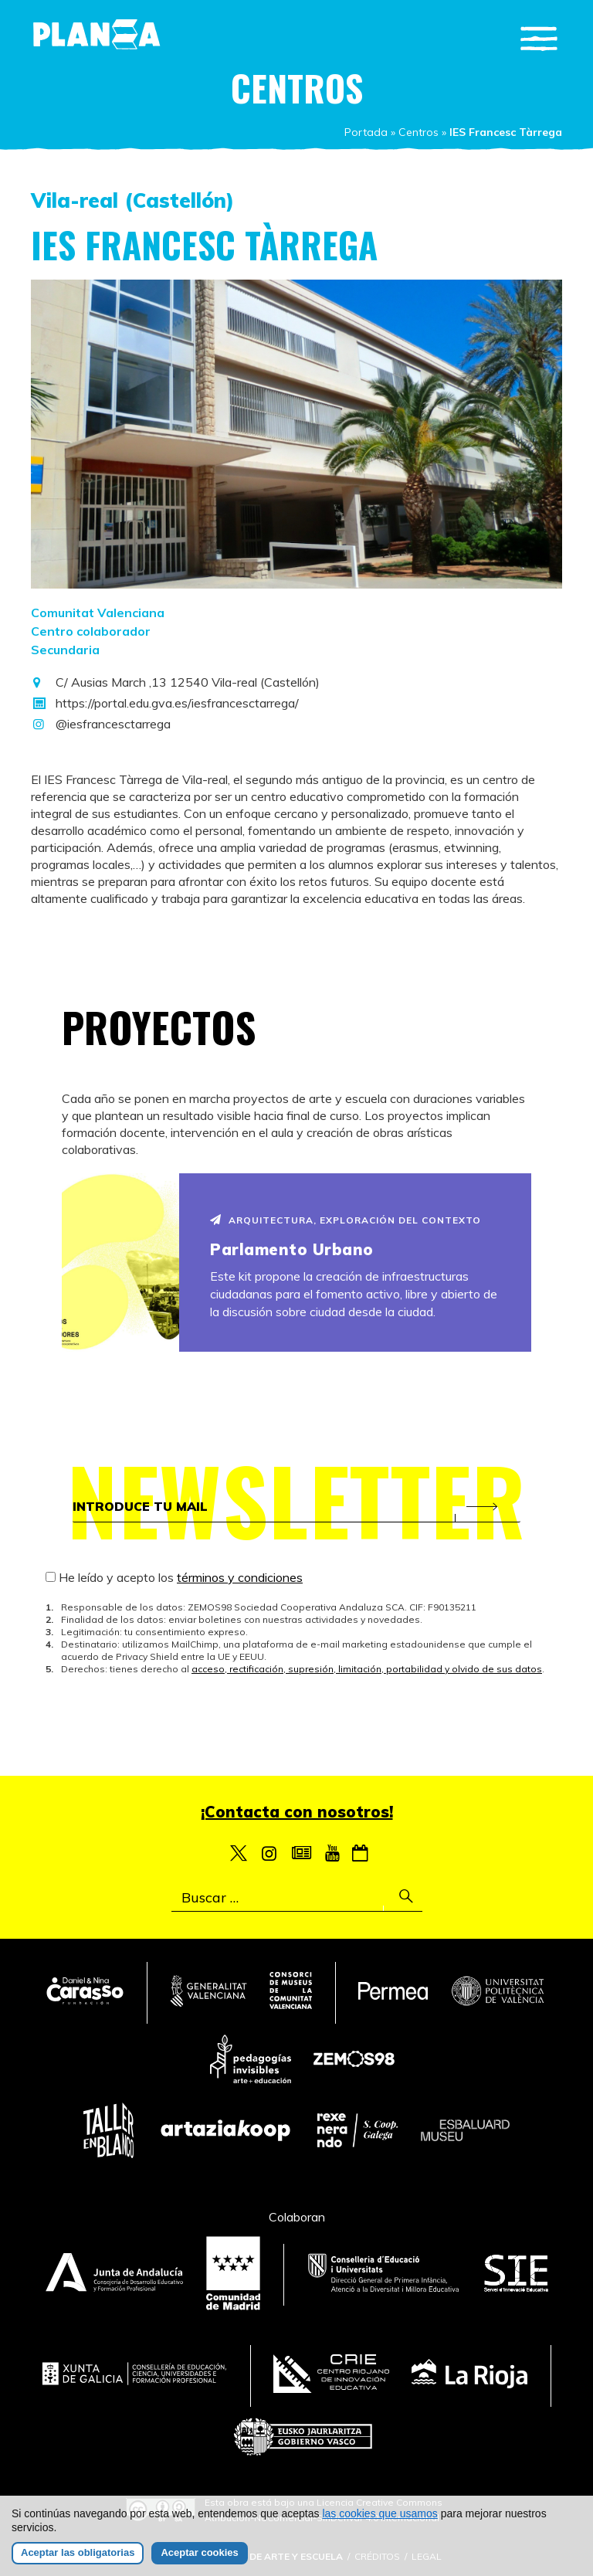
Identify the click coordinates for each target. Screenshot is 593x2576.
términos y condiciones (240, 1577)
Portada (366, 132)
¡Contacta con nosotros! (297, 1811)
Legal (427, 2556)
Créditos (377, 2556)
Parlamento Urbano (292, 1249)
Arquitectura (271, 1220)
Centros (418, 132)
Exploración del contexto (400, 1220)
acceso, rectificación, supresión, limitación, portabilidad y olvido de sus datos (366, 1669)
